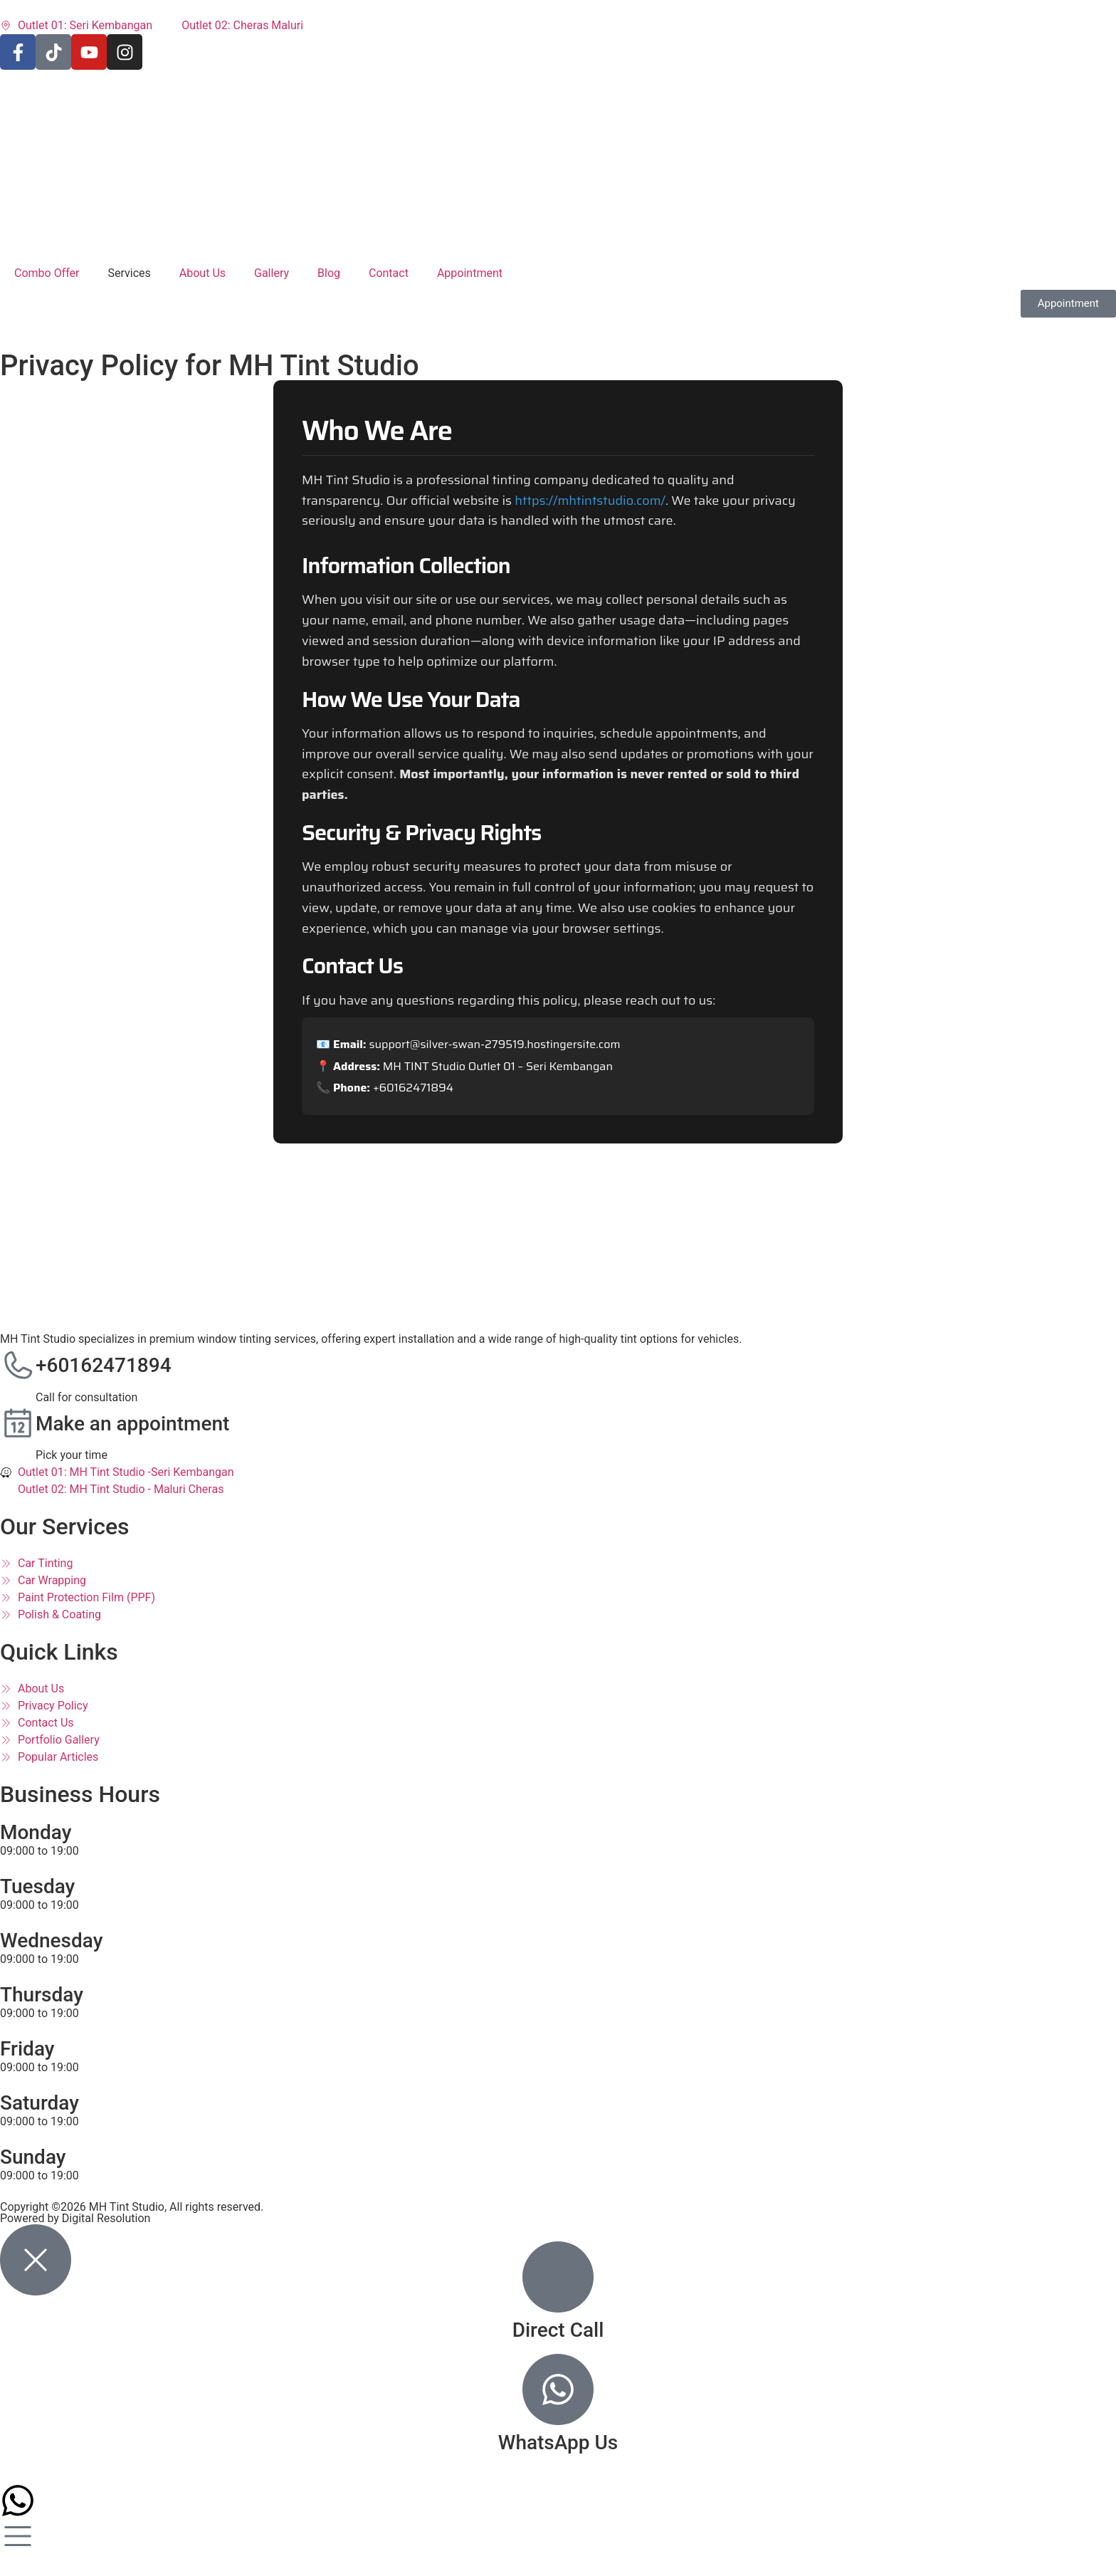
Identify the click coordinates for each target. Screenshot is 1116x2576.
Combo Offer (47, 273)
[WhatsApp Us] (558, 2389)
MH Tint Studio (126, 2207)
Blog (328, 273)
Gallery (271, 273)
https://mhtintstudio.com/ (590, 501)
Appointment (469, 273)
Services (129, 273)
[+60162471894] (18, 1365)
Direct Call (558, 2330)
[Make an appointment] (18, 1424)
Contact (389, 273)
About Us (202, 273)
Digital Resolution (106, 2218)
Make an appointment (132, 1423)
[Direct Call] (558, 2277)
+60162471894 (104, 1365)
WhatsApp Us (558, 2442)
